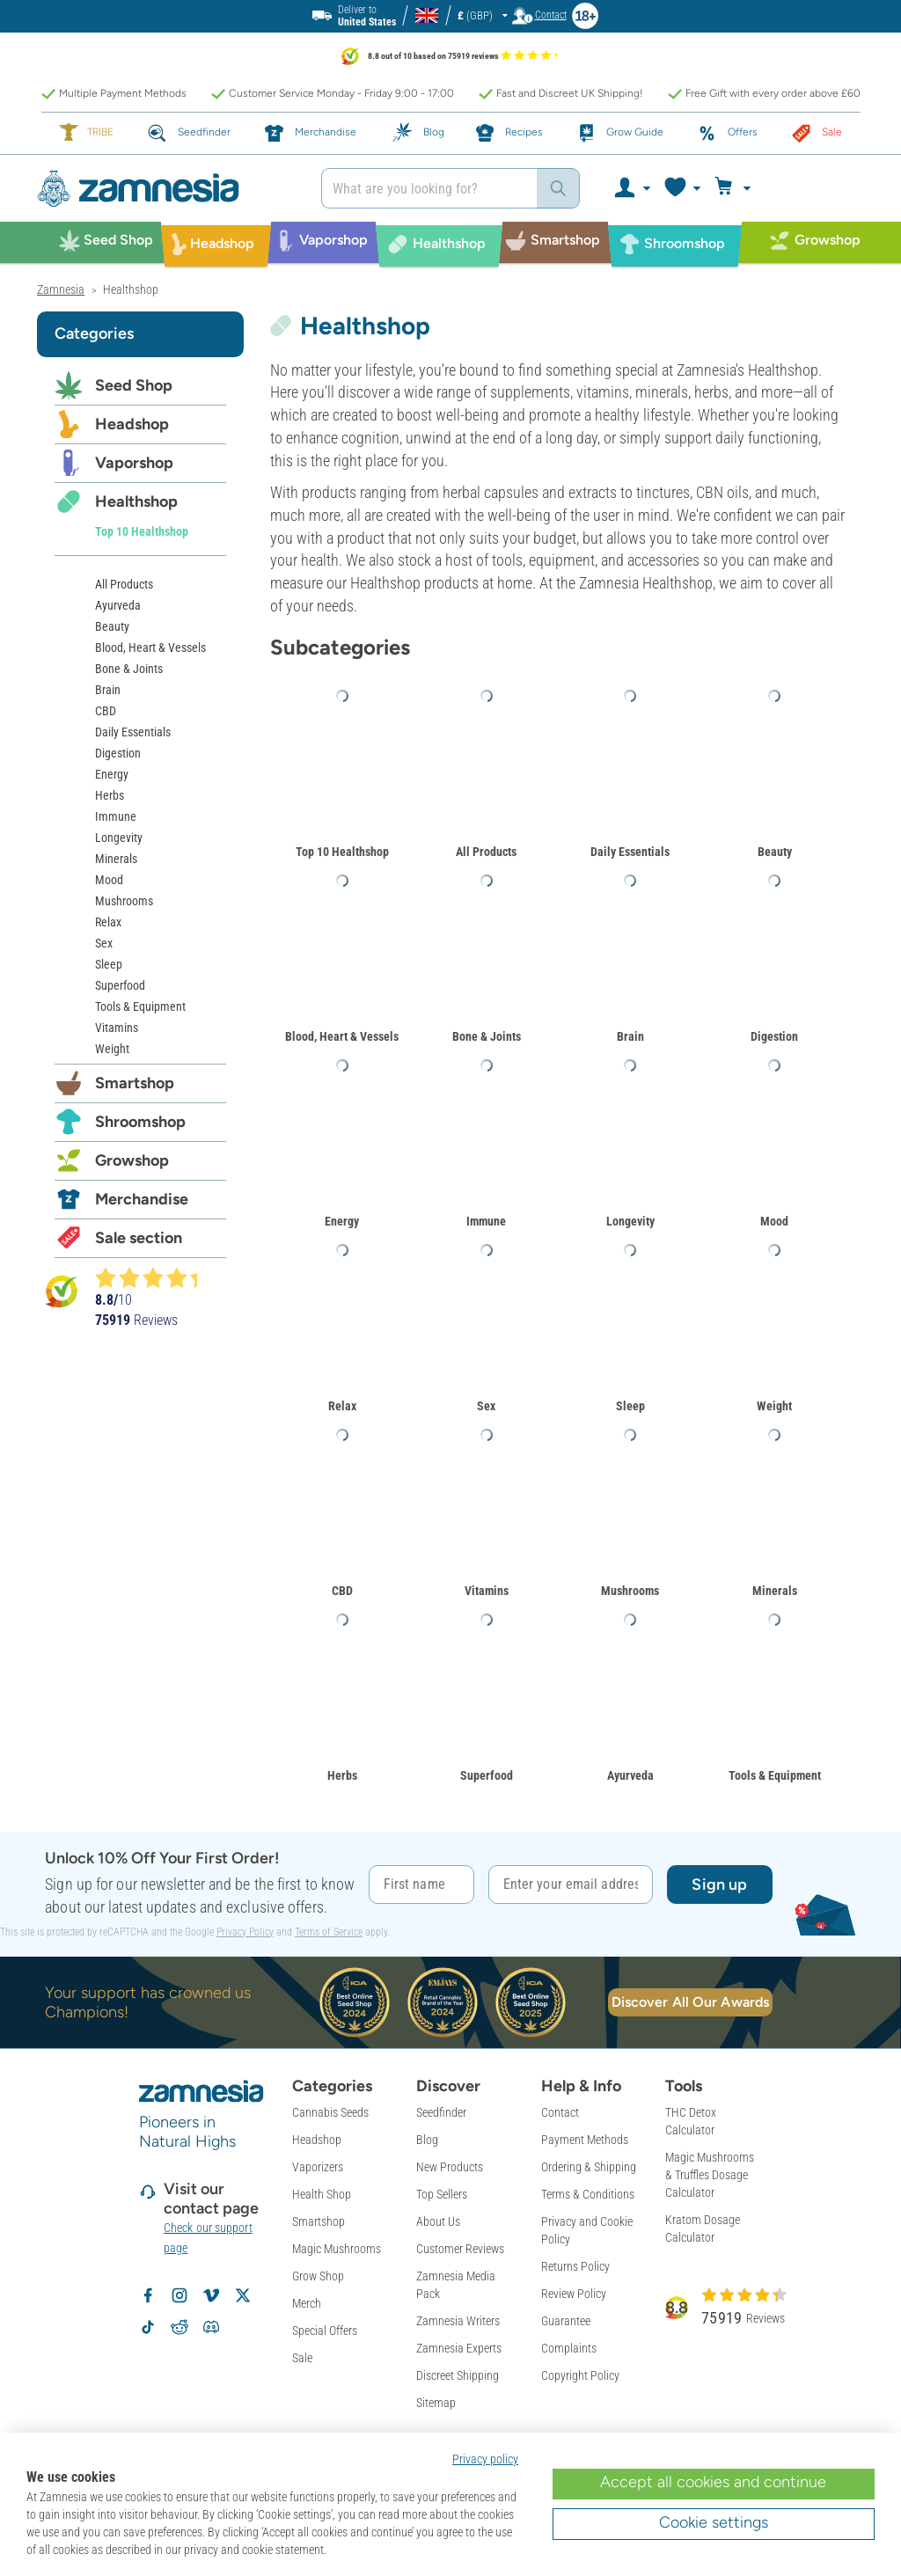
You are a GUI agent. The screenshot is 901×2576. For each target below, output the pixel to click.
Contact (560, 2112)
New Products (449, 2167)
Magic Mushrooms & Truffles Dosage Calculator (709, 2174)
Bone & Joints (486, 1036)
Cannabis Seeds (330, 2112)
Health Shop (321, 2194)
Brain (630, 1036)
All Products (486, 852)
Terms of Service (329, 1932)
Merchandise (141, 1199)
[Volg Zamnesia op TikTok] (148, 2327)
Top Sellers (441, 2194)
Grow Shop (318, 2276)
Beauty (775, 852)
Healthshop (136, 501)
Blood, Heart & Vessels (342, 1036)
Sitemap (436, 2403)
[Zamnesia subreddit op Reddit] (179, 2327)
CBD (342, 1591)
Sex (486, 1406)
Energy (342, 1221)
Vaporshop (134, 462)
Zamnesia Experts (459, 2348)
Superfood (486, 1775)
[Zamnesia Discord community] (211, 2327)
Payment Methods (584, 2140)
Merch (306, 2303)
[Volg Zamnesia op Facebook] (148, 2295)
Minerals (774, 1591)
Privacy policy (485, 2459)
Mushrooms (630, 1591)
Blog (427, 2140)
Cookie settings (713, 2522)
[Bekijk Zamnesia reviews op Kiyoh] (61, 1290)
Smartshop (134, 1083)
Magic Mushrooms (336, 2249)
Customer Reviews (460, 2249)
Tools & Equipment (775, 1775)
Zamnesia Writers (458, 2321)
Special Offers (324, 2331)
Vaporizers (317, 2167)
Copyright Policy (580, 2375)
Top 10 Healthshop (342, 852)
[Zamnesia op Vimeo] (211, 2295)
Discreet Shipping (457, 2375)
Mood (774, 1221)
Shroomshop (140, 1121)
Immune (486, 1221)
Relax (342, 1406)
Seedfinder (441, 2112)
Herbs (342, 1775)
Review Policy (573, 2294)
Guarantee (565, 2321)
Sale (302, 2358)
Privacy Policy (245, 1932)
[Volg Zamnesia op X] (243, 2295)
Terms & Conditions (587, 2194)
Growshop (132, 1160)
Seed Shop (133, 385)
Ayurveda (630, 1775)
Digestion (774, 1036)
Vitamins (487, 1591)
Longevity (630, 1221)
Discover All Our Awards (690, 2002)
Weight (774, 1406)
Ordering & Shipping (588, 2167)
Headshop (132, 424)
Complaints (569, 2348)
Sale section (138, 1238)
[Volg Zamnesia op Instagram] (179, 2295)
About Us (438, 2221)
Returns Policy (575, 2266)
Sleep (630, 1406)
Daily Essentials (630, 852)
